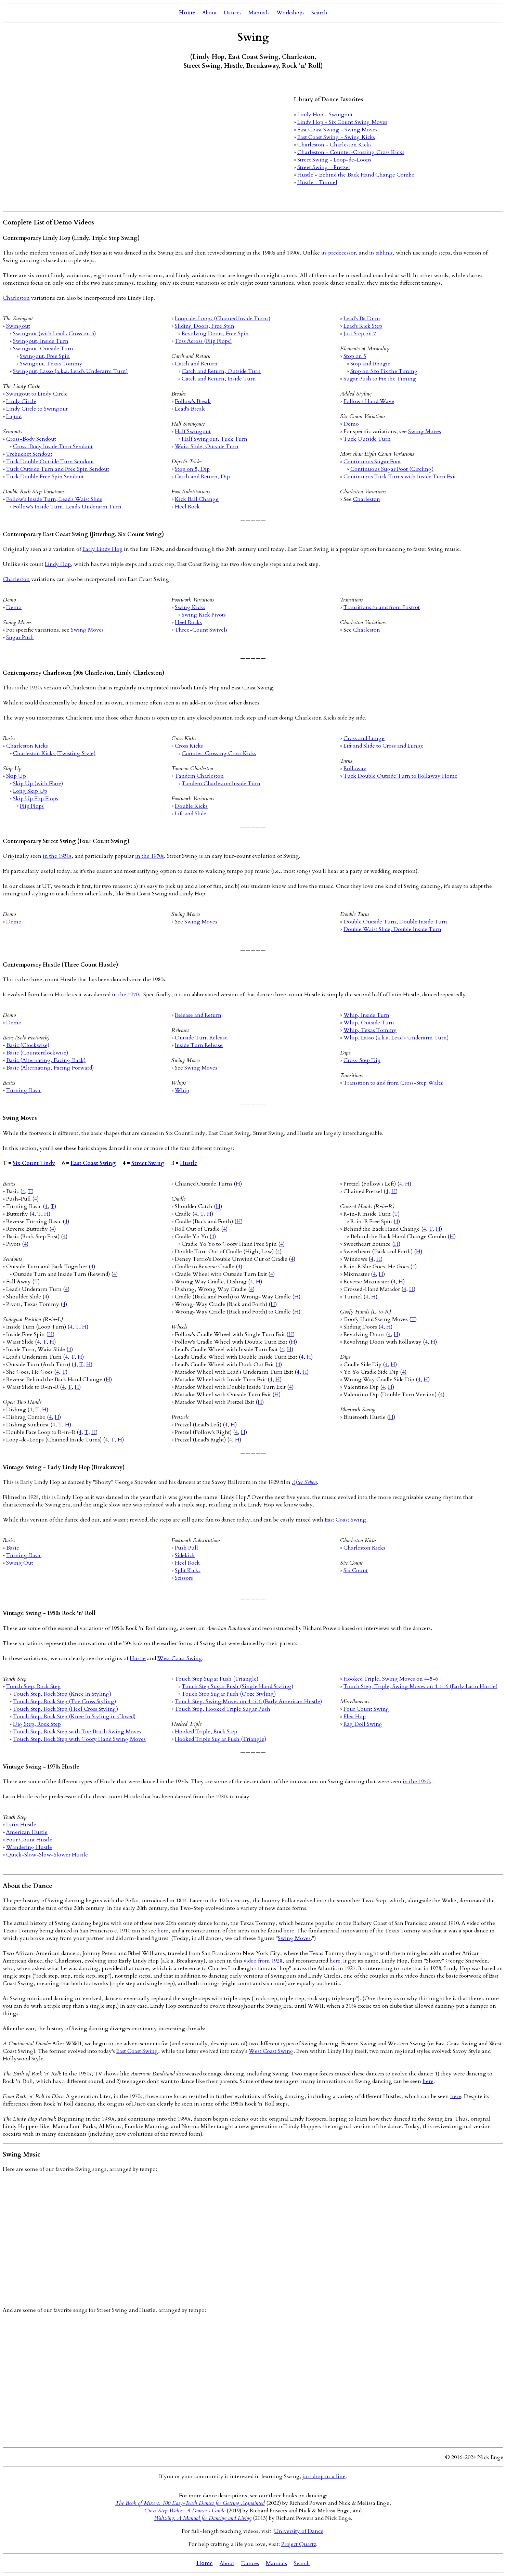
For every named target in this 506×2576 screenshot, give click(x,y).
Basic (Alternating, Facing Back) (46, 1060)
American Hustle (27, 1832)
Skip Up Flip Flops (35, 798)
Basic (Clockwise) (27, 1045)
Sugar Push (20, 637)
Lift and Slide (190, 813)
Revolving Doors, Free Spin (215, 333)
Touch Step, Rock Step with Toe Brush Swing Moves (77, 1731)
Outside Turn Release (201, 1037)
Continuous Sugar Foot (372, 461)
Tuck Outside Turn (367, 439)
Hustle (188, 1163)
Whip (182, 1090)
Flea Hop (354, 1716)
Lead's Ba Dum (361, 318)
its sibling (381, 253)
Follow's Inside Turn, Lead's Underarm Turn (67, 506)
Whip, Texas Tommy (370, 1030)
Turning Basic (23, 1090)
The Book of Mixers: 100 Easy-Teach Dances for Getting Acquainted (190, 2503)
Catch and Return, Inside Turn (219, 379)
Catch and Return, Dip (202, 476)
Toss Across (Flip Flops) (203, 341)
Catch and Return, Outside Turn (221, 371)
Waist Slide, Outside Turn (206, 446)
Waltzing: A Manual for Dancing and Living (202, 2518)
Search (319, 12)
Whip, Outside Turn (368, 1022)
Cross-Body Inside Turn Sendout (53, 446)
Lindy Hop (58, 564)
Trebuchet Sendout (29, 454)
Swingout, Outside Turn (43, 348)
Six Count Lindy (34, 1163)
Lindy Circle (21, 401)
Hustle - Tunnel (317, 182)
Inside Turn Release (199, 1045)
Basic (12, 1548)
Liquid (14, 416)
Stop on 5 (354, 356)
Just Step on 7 (359, 333)
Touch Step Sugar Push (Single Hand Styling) (237, 1686)
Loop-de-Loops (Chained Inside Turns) (222, 318)
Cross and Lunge (364, 738)
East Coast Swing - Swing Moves (337, 129)
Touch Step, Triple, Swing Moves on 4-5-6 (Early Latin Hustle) (420, 1686)
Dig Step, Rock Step (37, 1724)
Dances (233, 12)
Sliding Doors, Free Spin (204, 326)
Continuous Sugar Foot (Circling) (391, 469)
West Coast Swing (179, 1658)
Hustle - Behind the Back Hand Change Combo (356, 175)
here (162, 1930)
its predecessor (338, 253)
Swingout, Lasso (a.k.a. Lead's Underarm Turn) (70, 371)
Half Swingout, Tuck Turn (214, 439)
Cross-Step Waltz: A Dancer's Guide (184, 2510)
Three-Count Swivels (201, 630)
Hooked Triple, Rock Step (206, 1731)
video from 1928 (263, 1961)
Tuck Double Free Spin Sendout (45, 476)
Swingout (18, 326)
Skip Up (16, 776)
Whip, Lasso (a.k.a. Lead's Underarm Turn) (396, 1037)
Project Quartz (298, 2544)
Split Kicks (187, 1570)
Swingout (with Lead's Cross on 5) (54, 333)
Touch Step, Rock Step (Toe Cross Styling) (64, 1701)
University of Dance (298, 2531)
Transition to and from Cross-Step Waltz (393, 1083)
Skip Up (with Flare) (38, 783)
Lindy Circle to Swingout (37, 409)
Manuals (259, 12)
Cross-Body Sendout (31, 439)
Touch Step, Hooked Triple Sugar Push (222, 1709)
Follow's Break (193, 401)
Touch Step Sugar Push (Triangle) (216, 1679)
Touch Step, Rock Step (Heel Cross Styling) (65, 1709)
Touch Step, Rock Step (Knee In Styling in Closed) (74, 1716)
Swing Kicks (190, 607)
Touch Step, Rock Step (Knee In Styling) (62, 1694)
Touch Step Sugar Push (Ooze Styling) (229, 1694)
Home (187, 12)
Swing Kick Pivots (204, 615)
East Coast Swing (93, 1163)
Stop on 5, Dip (192, 469)
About (209, 12)
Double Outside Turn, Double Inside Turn (395, 921)
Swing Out (19, 1563)
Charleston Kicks (27, 746)
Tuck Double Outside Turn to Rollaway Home (400, 776)
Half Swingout (193, 431)
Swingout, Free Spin (45, 356)
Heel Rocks (188, 622)
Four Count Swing (366, 1709)
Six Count (355, 1570)
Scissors (184, 1578)
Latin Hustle (21, 1824)
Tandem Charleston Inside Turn (221, 783)
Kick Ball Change (197, 499)
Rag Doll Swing (362, 1724)
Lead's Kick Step (362, 326)
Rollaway (354, 768)
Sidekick (185, 1555)
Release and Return (198, 1015)
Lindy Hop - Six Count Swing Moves (342, 122)
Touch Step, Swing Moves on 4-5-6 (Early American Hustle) (248, 1701)
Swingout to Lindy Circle (37, 394)
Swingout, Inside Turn (40, 341)
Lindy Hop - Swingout (325, 114)
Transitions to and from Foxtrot (381, 607)
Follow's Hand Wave (368, 401)
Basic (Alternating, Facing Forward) (50, 1068)
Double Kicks (191, 806)
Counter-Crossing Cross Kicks (219, 753)
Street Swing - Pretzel (323, 167)
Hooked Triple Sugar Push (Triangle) (220, 1739)
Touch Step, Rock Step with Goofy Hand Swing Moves (79, 1739)
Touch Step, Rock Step (33, 1686)
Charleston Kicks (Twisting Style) (54, 753)
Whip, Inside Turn (366, 1015)
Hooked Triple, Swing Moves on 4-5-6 (390, 1679)
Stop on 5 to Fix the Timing (384, 371)
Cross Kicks (189, 746)
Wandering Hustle (29, 1847)
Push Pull (186, 1548)
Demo (351, 424)
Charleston (16, 298)
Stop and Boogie (370, 363)
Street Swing (148, 1163)
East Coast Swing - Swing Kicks (336, 137)
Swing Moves (424, 431)
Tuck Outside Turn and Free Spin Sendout (57, 469)
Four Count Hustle (29, 1839)
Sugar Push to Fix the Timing (379, 379)
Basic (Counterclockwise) (37, 1053)
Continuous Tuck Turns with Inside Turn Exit (399, 476)
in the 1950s (57, 856)
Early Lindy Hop (102, 549)
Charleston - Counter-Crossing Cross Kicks (350, 152)
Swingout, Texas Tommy (51, 363)
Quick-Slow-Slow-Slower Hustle (47, 1855)
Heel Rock (187, 506)
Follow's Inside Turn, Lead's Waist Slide (54, 499)
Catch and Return (196, 363)
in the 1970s (149, 856)
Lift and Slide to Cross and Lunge (383, 746)
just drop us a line (324, 2476)
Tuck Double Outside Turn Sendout (50, 461)
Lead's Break (190, 409)
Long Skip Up (30, 791)
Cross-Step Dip (361, 1060)
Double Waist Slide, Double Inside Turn (392, 929)
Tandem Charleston (199, 776)
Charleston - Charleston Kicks (334, 144)
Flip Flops (32, 806)
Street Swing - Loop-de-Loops (334, 160)
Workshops (290, 12)
